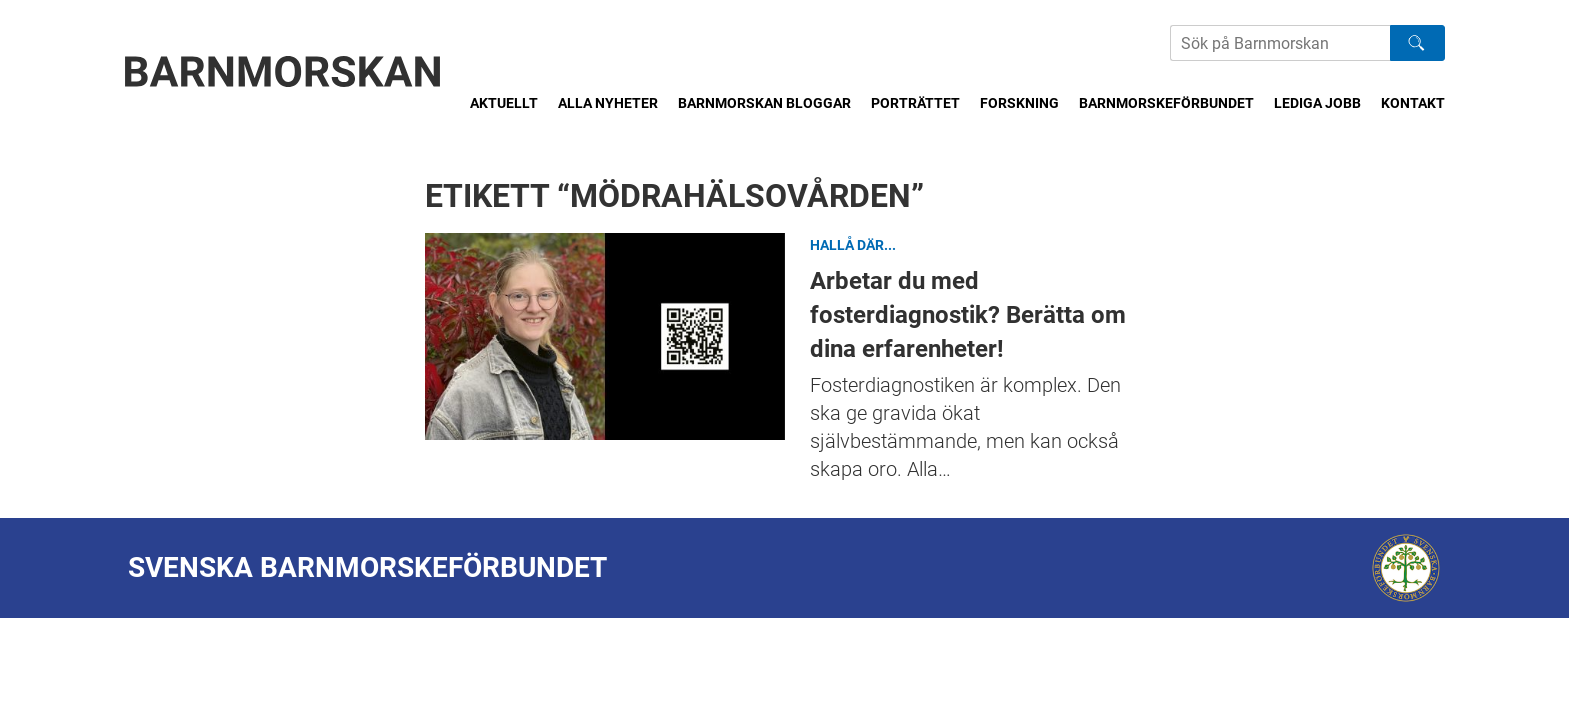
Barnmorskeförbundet (1166, 103)
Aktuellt (504, 103)
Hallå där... (853, 245)
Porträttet (915, 103)
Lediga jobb (1317, 103)
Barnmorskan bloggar (764, 103)
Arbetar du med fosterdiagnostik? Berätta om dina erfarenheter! (605, 336)
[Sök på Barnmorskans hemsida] (1280, 43)
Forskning (1019, 103)
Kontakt (1413, 103)
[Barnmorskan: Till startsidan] (283, 71)
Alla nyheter (608, 103)
